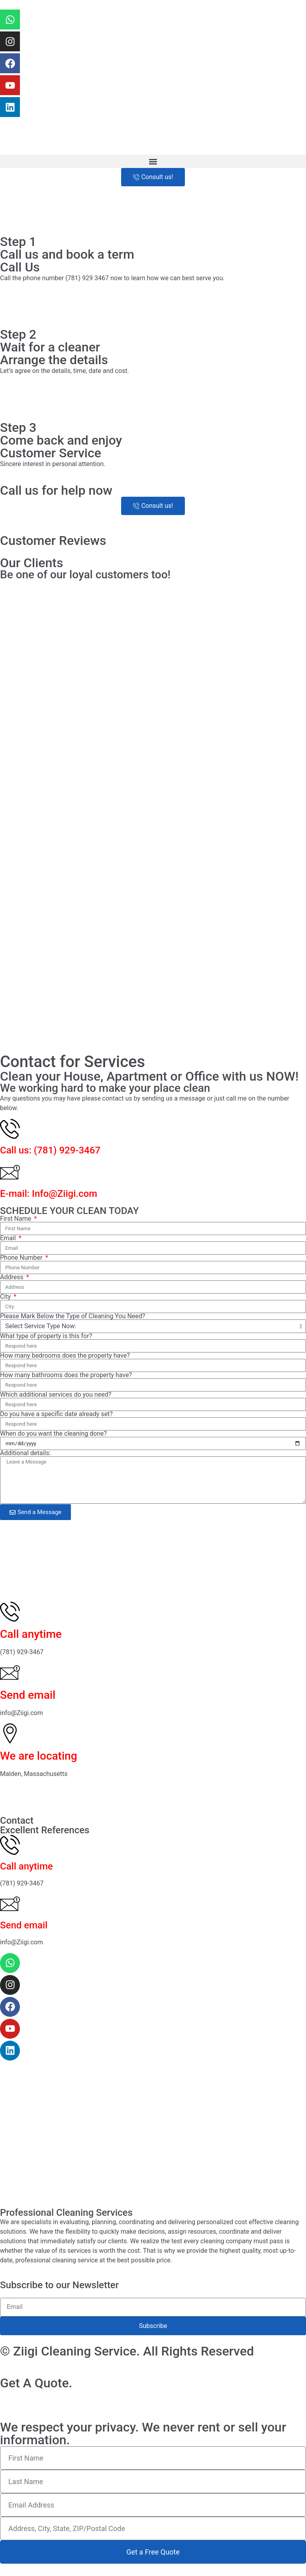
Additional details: (25, 1453)
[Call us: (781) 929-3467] (10, 1129)
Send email (27, 1695)
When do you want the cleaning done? (53, 1433)
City (6, 1297)
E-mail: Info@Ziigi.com (48, 1193)
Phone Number (22, 1258)
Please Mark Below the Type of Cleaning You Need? (72, 1316)
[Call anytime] (10, 1612)
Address (12, 1277)
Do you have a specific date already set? (56, 1414)
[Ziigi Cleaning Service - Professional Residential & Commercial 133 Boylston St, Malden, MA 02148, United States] (153, 1559)
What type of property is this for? (46, 1336)
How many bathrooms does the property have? (66, 1375)
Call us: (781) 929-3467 (50, 1150)
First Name (16, 1219)
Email (9, 1238)
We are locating (38, 1755)
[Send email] (10, 1672)
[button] (153, 161)
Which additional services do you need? (55, 1394)
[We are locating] (10, 1733)
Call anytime (31, 1634)
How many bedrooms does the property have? (65, 1355)
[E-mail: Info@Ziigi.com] (10, 1172)
